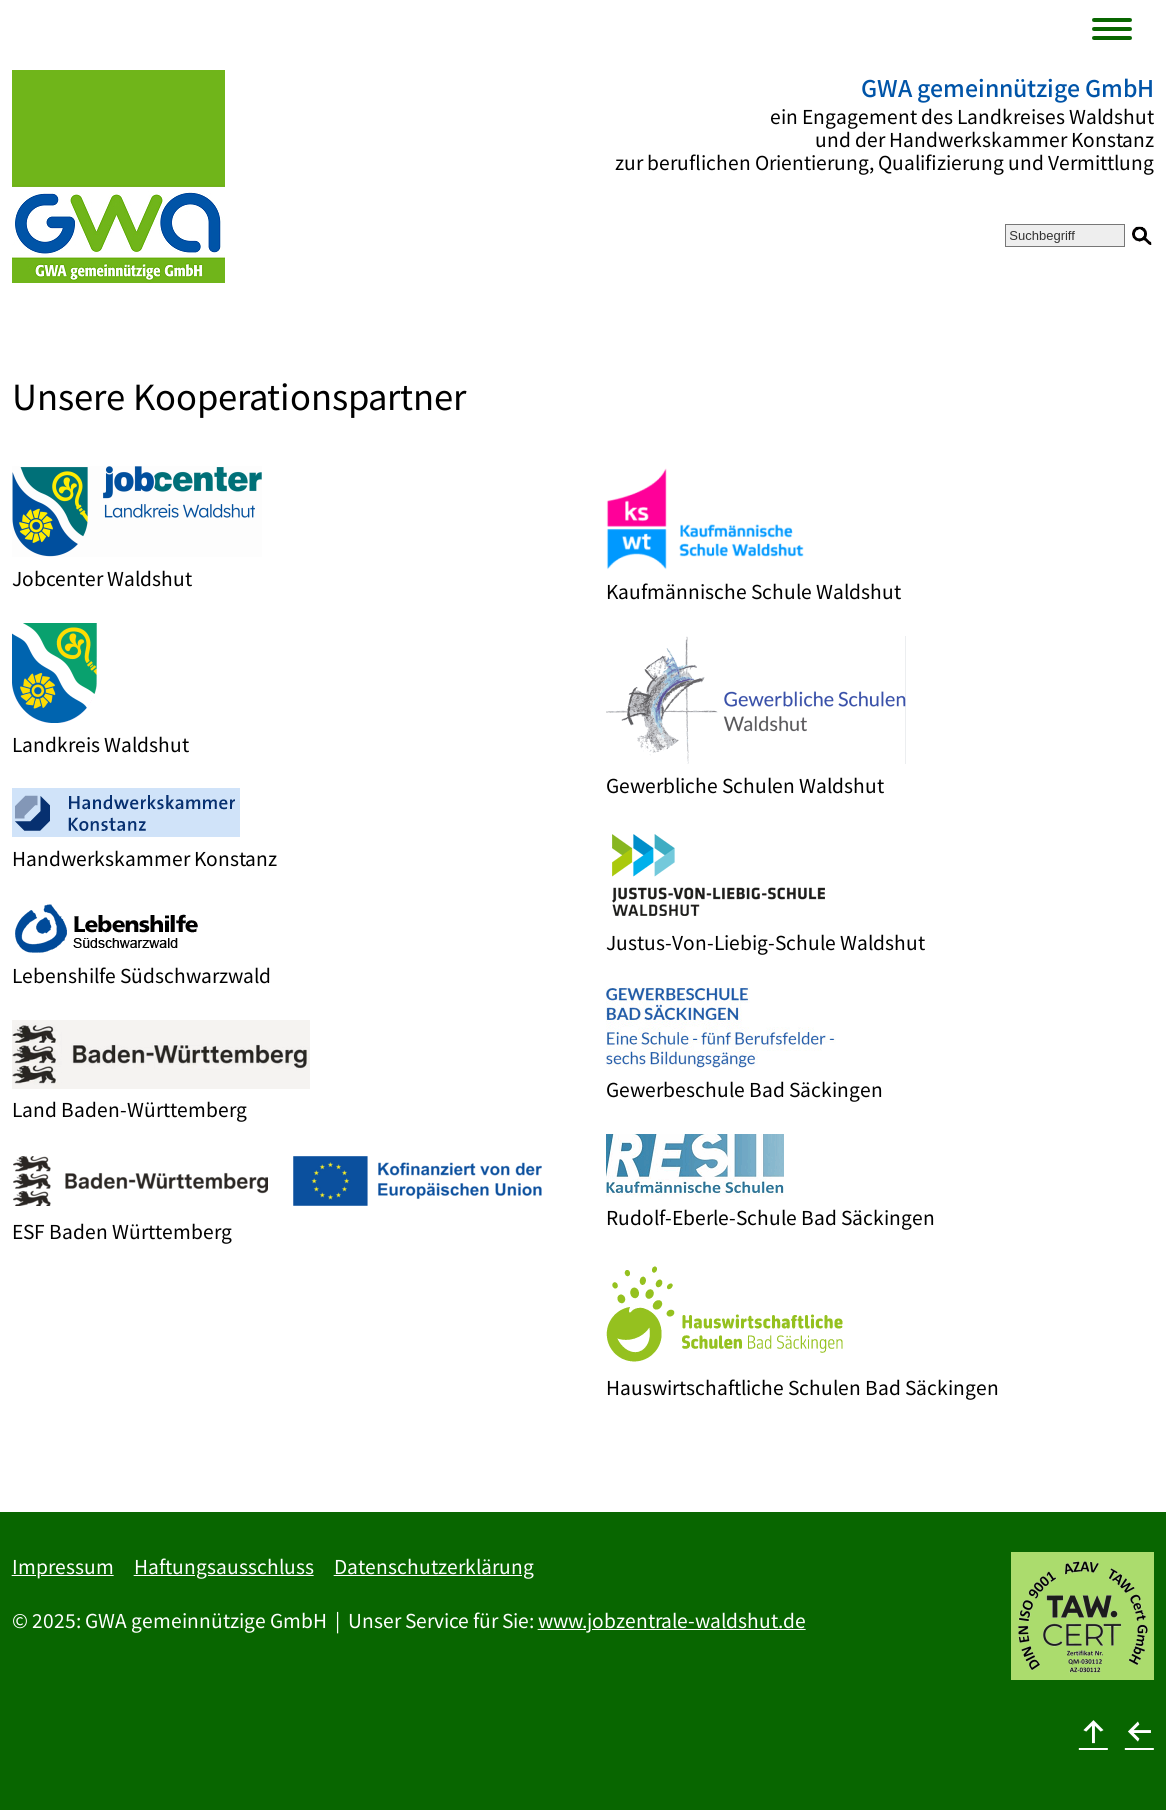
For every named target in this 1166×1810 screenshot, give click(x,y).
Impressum (63, 1566)
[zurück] (1139, 1730)
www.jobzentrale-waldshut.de (672, 1620)
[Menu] (1115, 31)
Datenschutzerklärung (434, 1566)
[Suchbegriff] (1065, 235)
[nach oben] (1093, 1730)
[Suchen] (1142, 236)
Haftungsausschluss (224, 1566)
